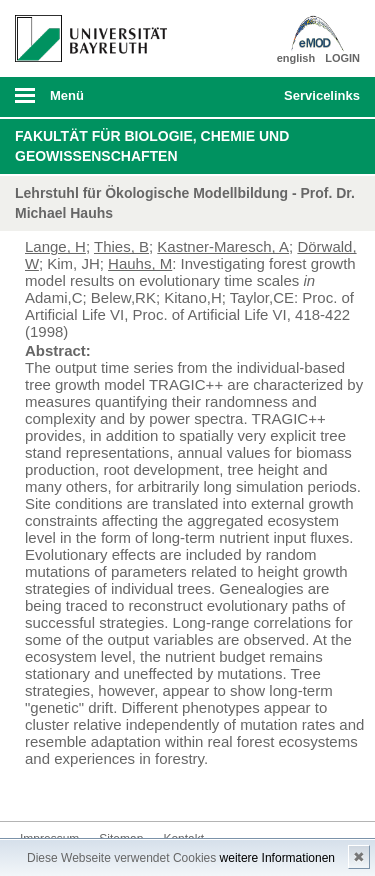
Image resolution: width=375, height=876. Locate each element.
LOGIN (342, 58)
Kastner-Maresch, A (223, 246)
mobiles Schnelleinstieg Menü (318, 102)
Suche (236, 97)
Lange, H (55, 246)
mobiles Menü (83, 102)
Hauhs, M (140, 263)
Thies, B (121, 246)
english (296, 58)
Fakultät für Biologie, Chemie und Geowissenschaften (152, 146)
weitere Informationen (277, 858)
